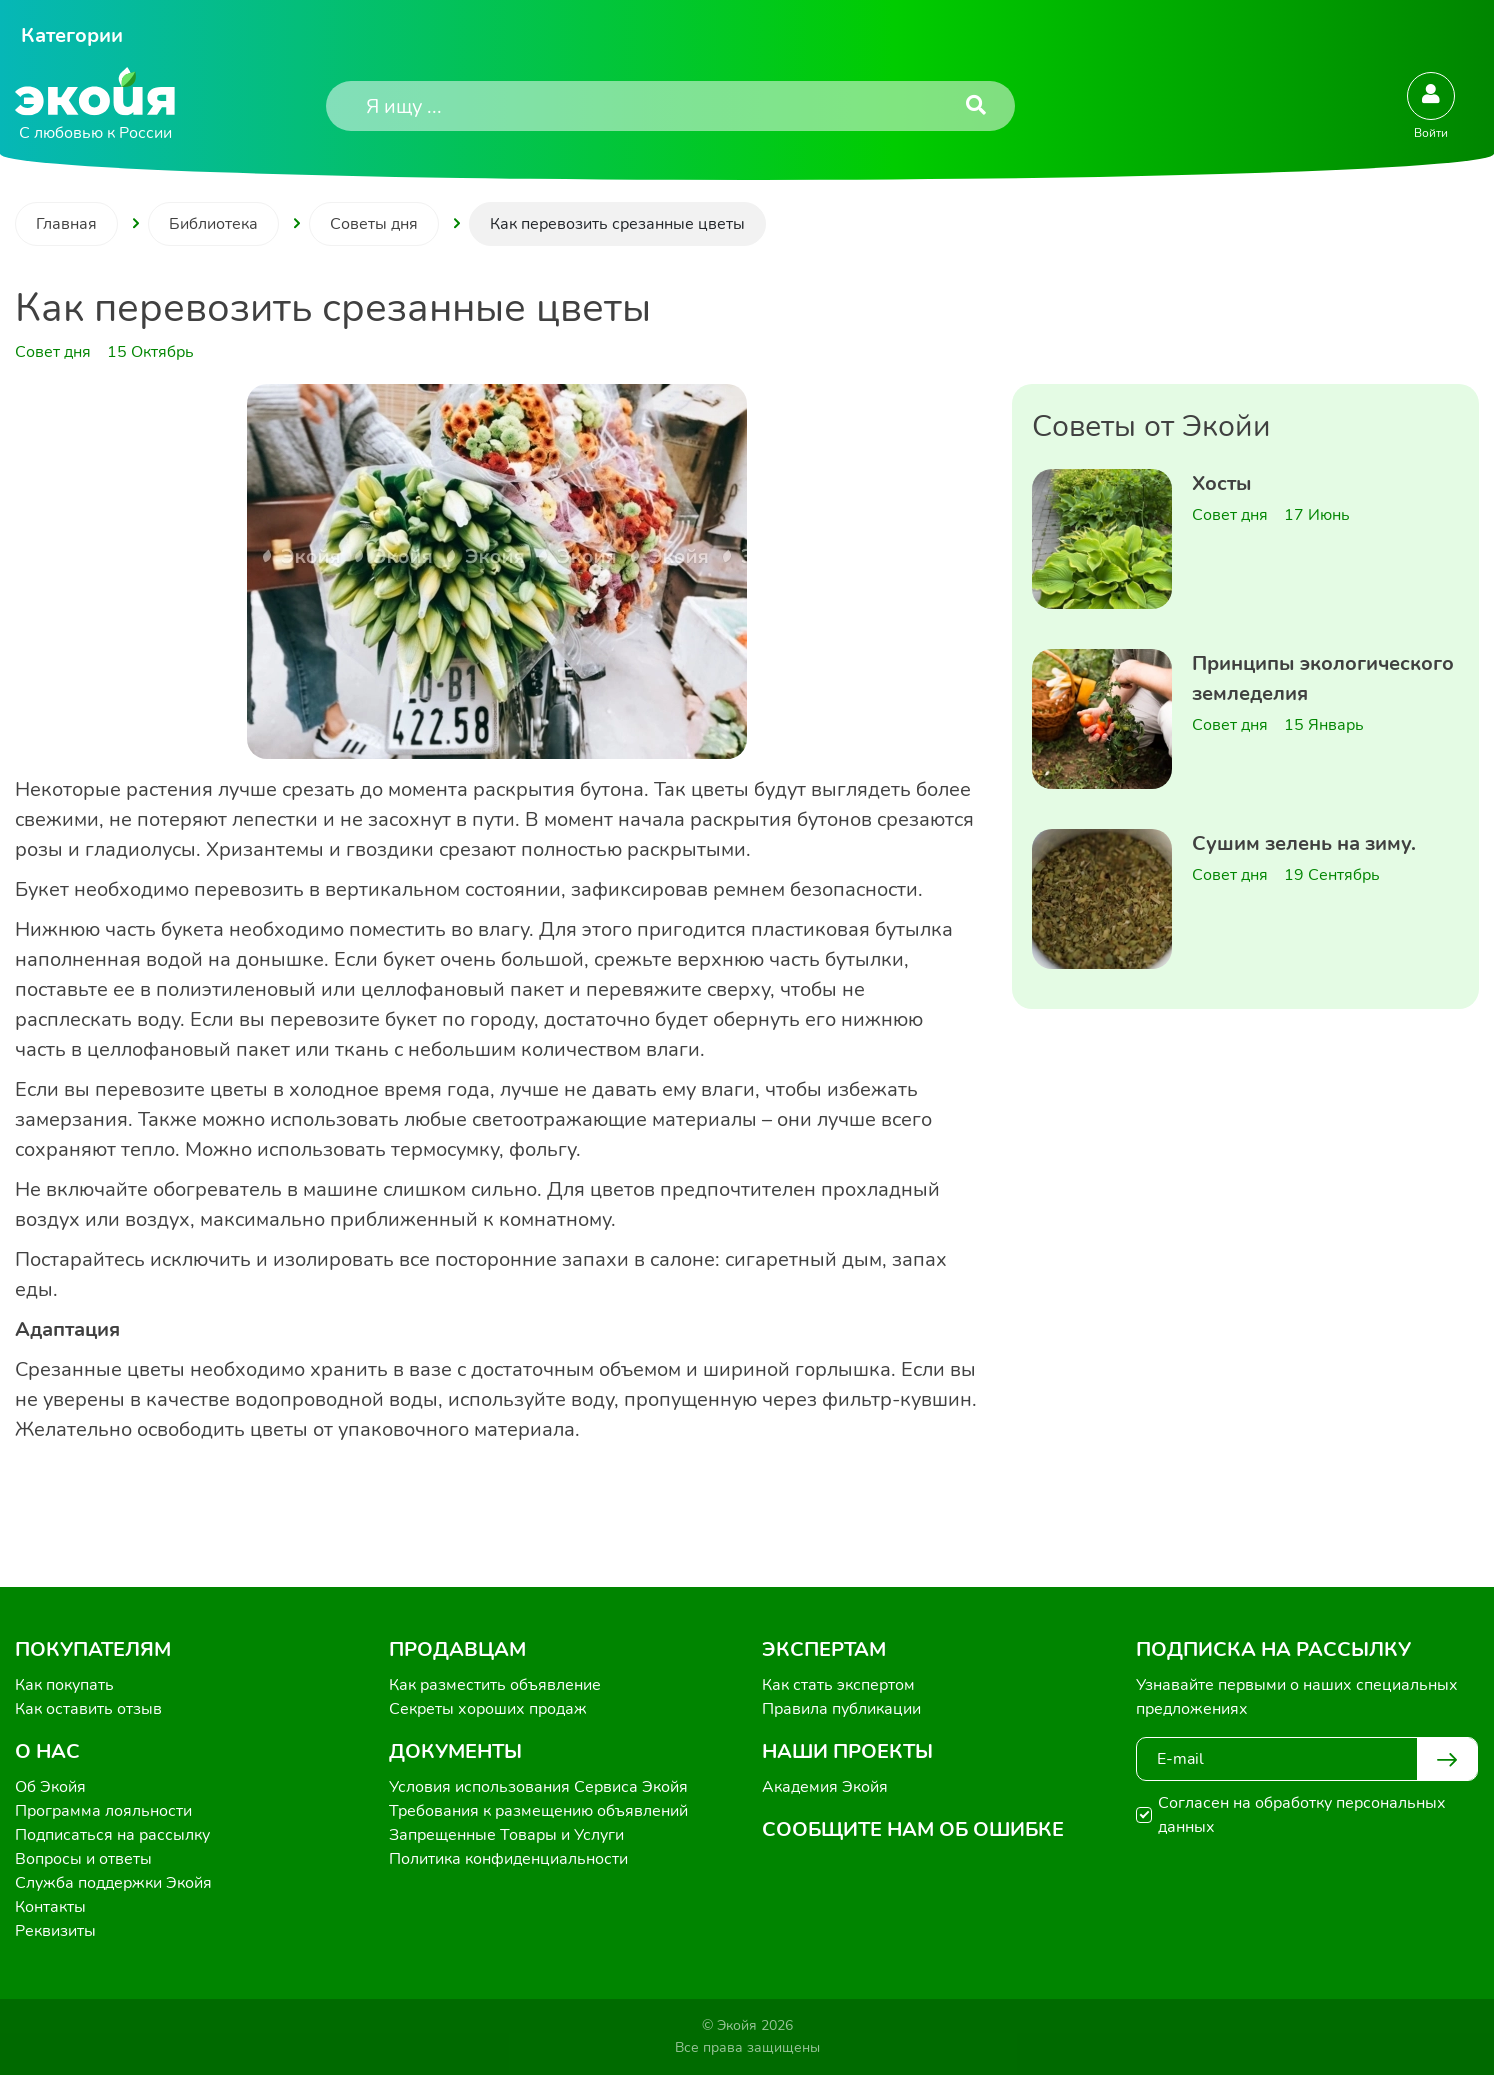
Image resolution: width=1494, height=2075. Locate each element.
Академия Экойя (825, 1787)
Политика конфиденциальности (508, 1859)
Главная (66, 224)
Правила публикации (841, 1709)
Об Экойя (50, 1787)
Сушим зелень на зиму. (1304, 843)
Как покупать (64, 1685)
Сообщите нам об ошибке (913, 1829)
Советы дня (374, 224)
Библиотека (213, 224)
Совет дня (1230, 515)
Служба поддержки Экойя (113, 1883)
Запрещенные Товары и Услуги (506, 1835)
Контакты (50, 1907)
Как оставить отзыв (88, 1709)
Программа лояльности (103, 1811)
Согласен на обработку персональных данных (1302, 1815)
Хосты (1222, 483)
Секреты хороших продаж (488, 1709)
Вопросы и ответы (83, 1859)
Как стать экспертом (838, 1685)
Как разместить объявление (495, 1685)
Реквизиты (55, 1931)
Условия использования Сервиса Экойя (538, 1787)
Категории (72, 35)
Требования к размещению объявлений (538, 1811)
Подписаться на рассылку (112, 1835)
